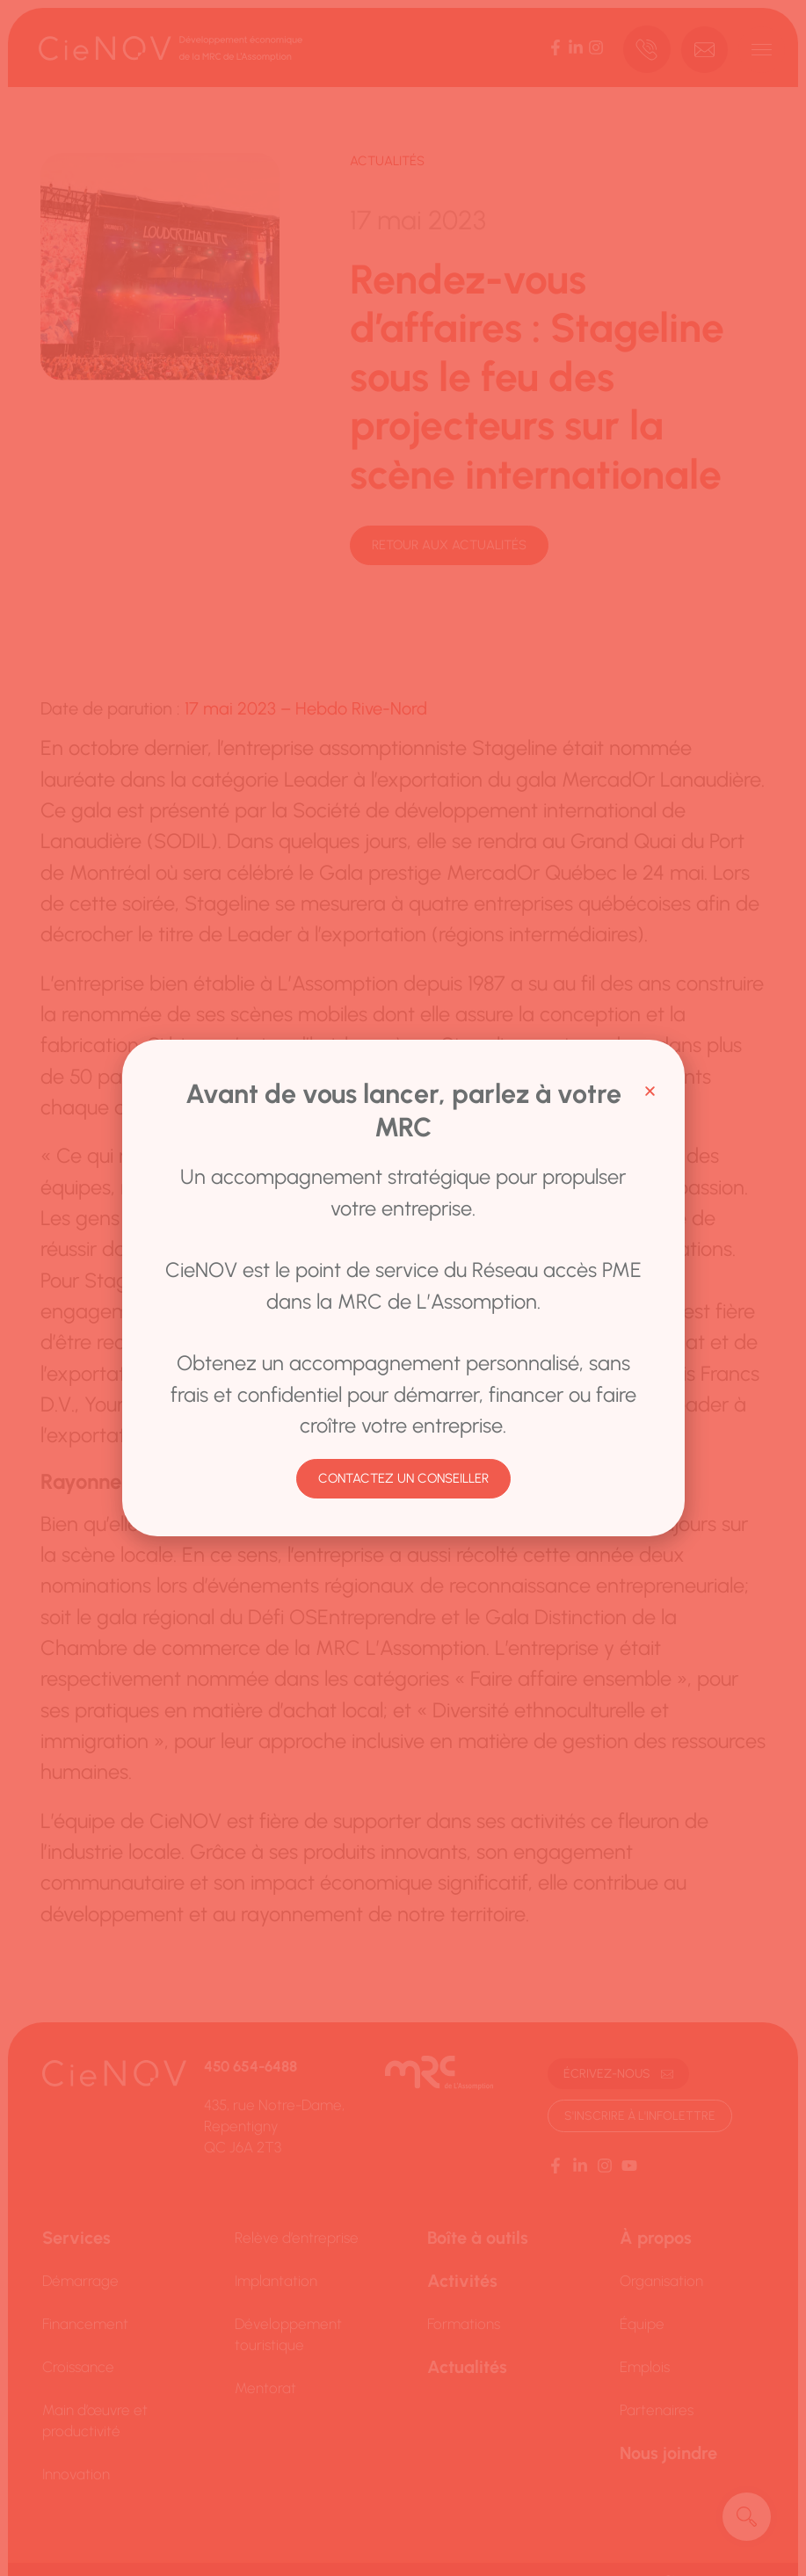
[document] (403, 1288)
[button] (650, 1091)
